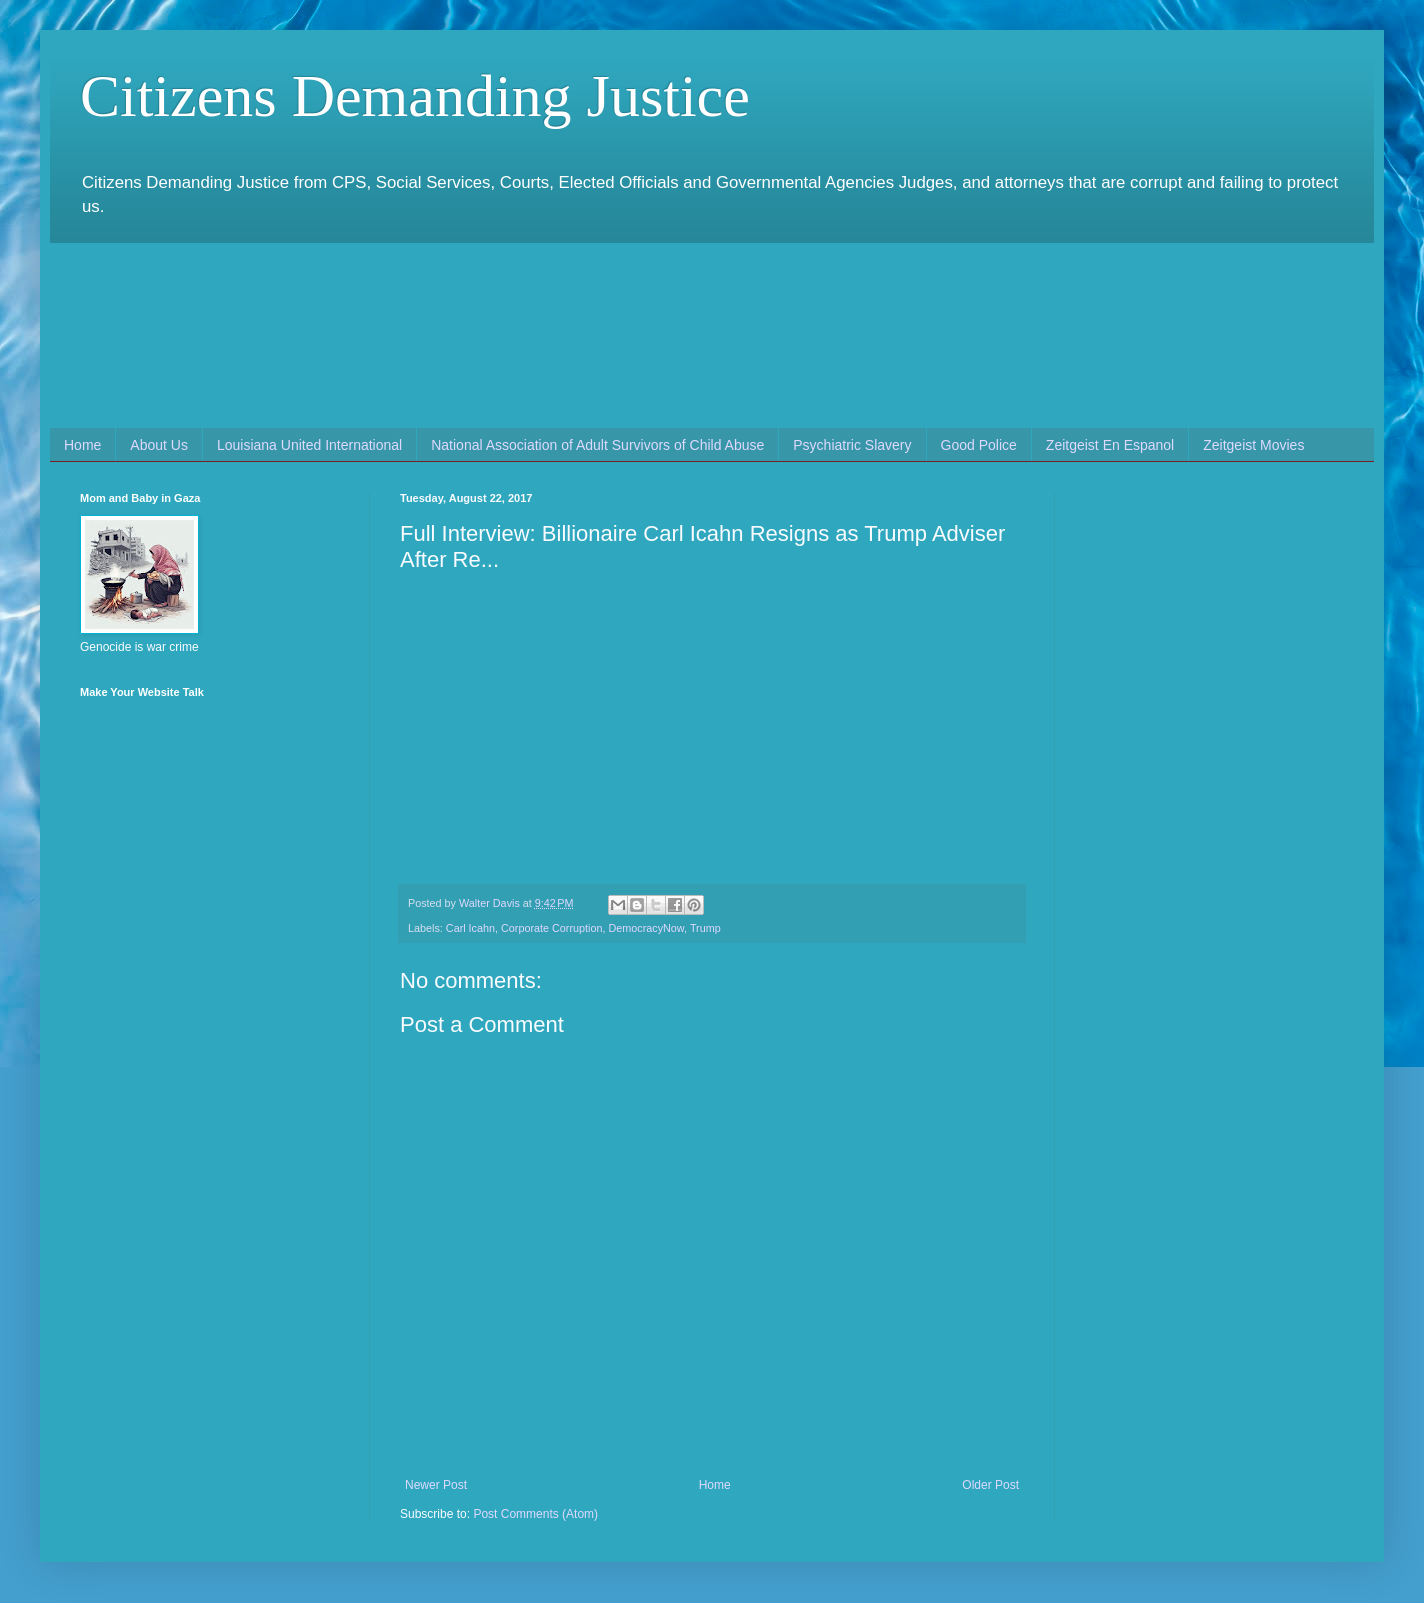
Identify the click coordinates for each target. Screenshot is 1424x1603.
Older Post (990, 1485)
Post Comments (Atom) (535, 1514)
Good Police (979, 445)
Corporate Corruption (551, 928)
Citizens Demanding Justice (415, 96)
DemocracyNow (646, 928)
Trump (705, 928)
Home (82, 445)
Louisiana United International (309, 445)
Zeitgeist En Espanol (1110, 445)
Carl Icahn (470, 928)
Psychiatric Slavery (852, 445)
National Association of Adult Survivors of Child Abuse (597, 445)
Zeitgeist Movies (1253, 445)
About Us (159, 445)
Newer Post (436, 1485)
